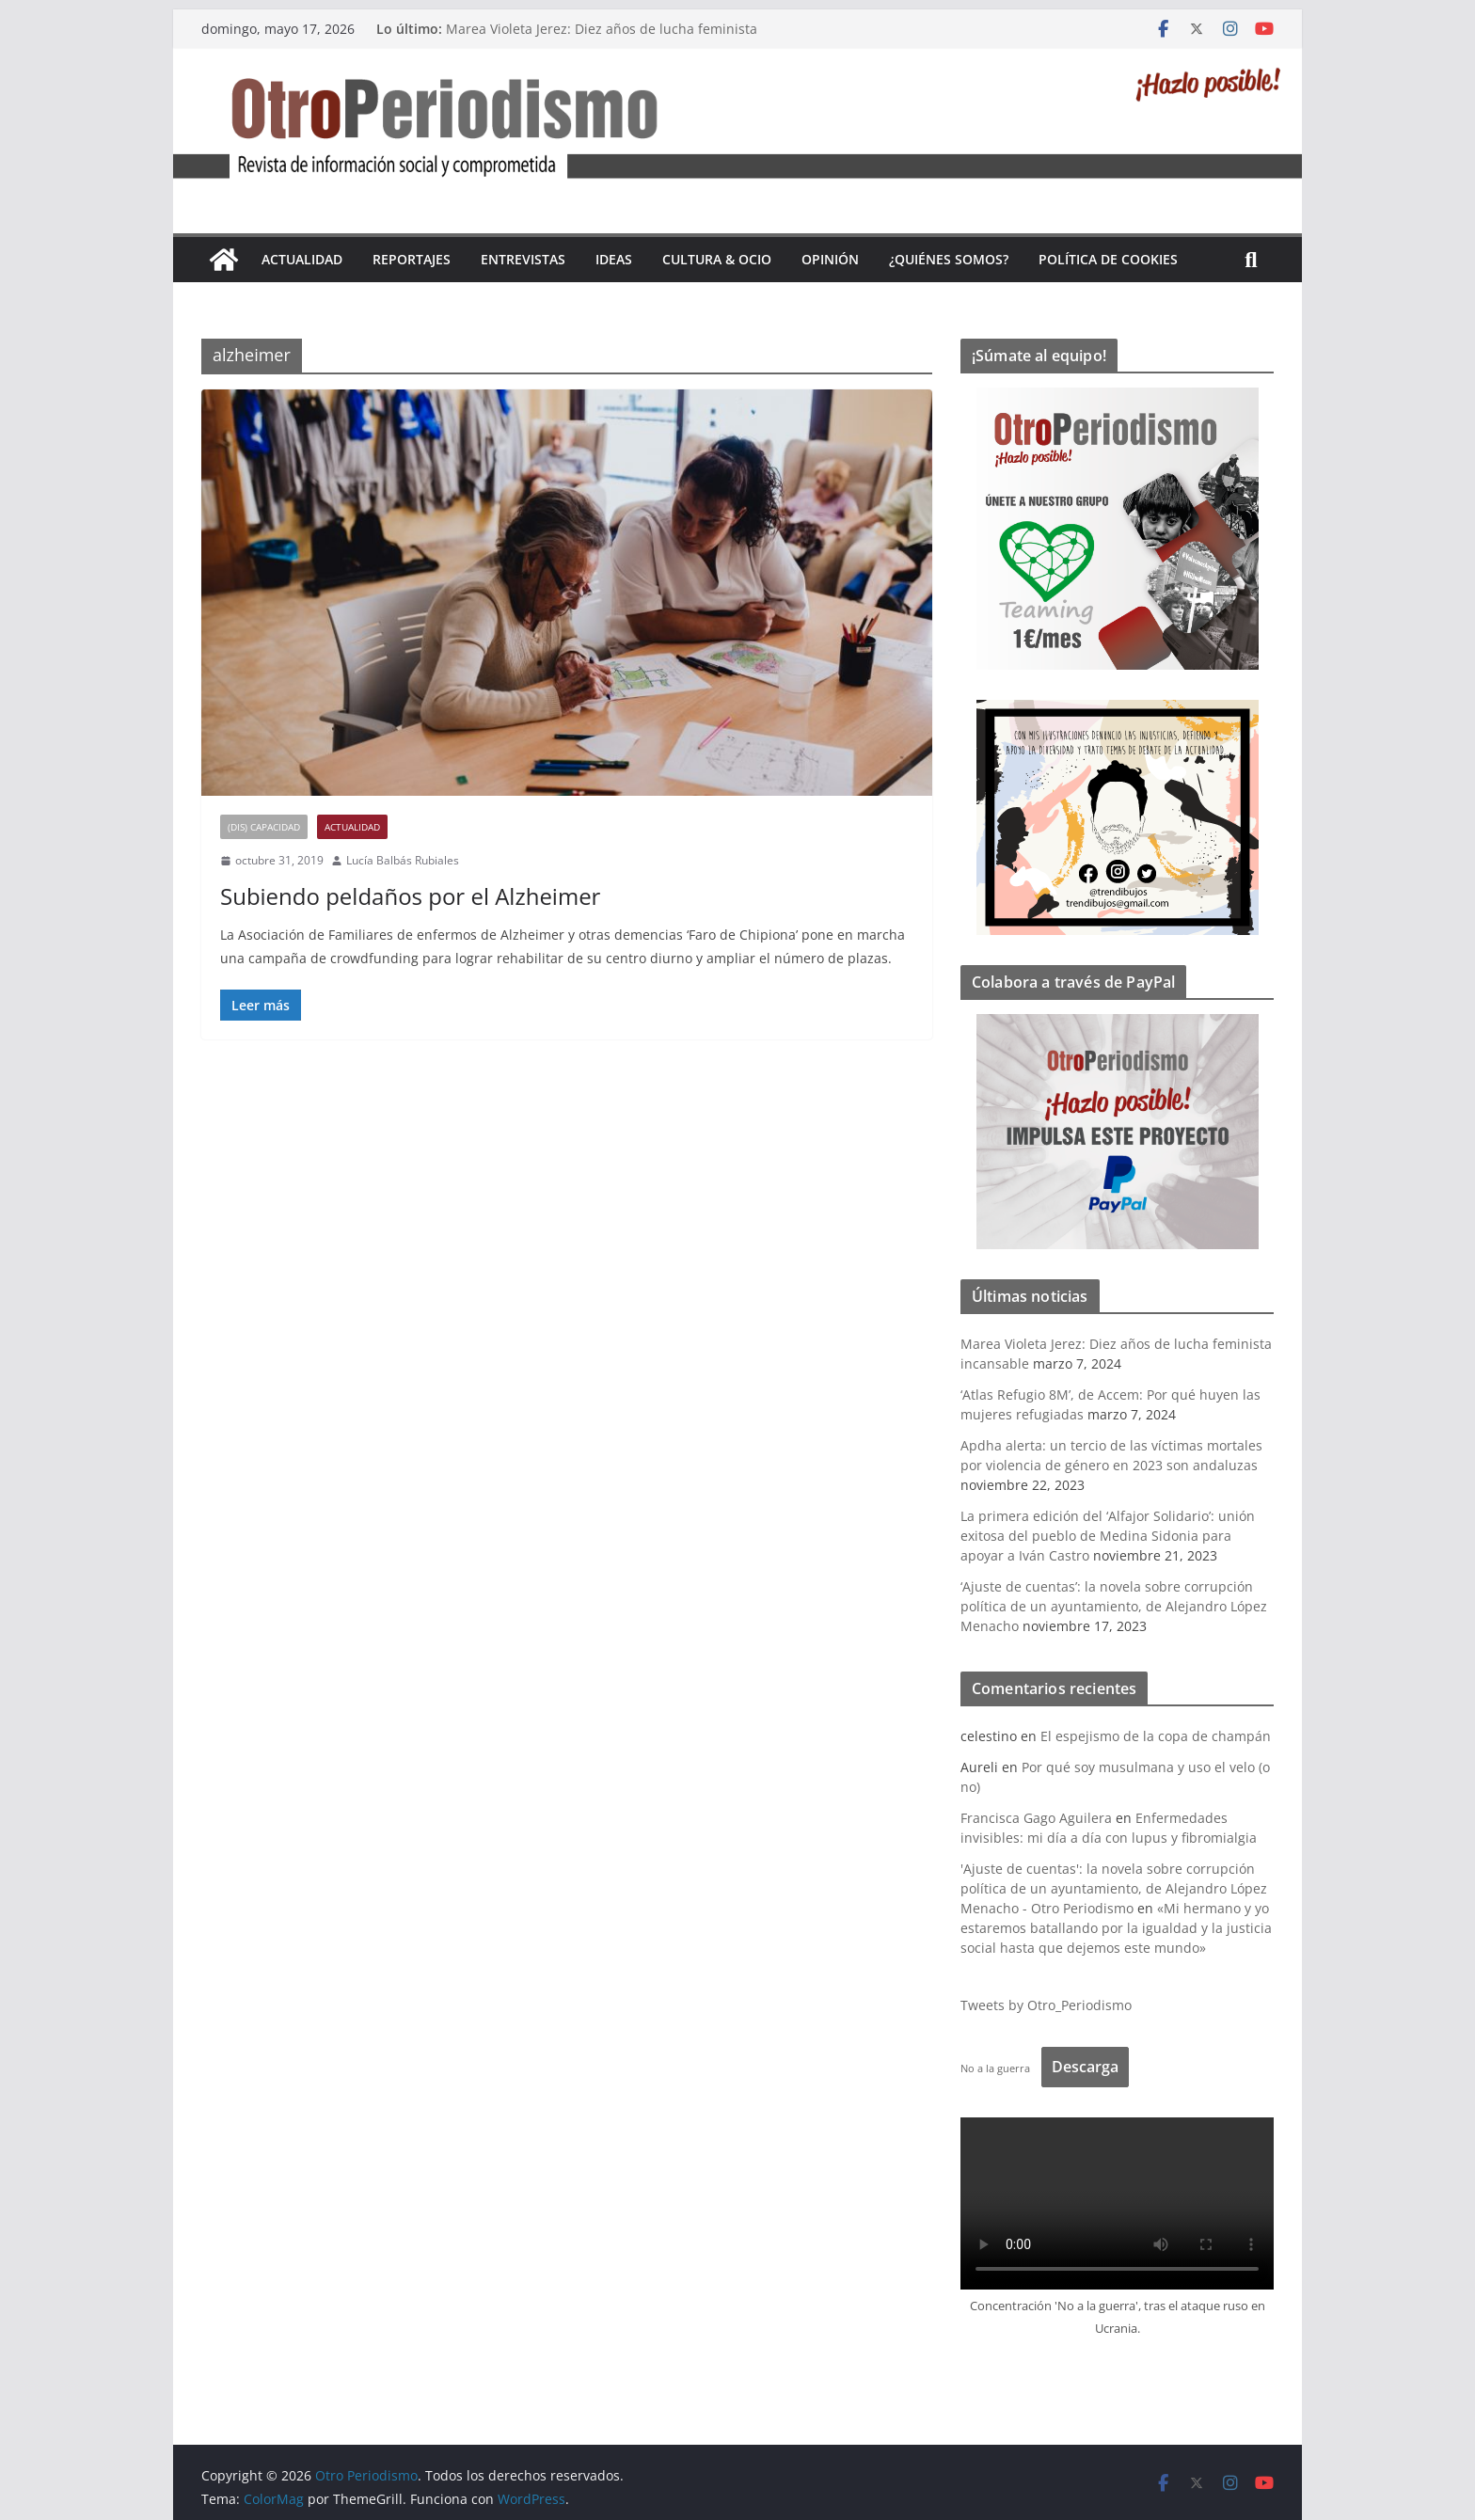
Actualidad (302, 259)
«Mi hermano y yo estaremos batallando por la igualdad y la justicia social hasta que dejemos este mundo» (1116, 1928)
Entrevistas (523, 259)
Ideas (613, 259)
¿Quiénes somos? (948, 259)
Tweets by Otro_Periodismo (1046, 2005)
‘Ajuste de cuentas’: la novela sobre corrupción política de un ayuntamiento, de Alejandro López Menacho (1113, 1606)
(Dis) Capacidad (264, 826)
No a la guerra (995, 2068)
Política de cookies (1108, 259)
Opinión (830, 259)
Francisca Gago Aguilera (1036, 1818)
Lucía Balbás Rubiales (402, 860)
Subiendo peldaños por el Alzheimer (410, 895)
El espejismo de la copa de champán (1155, 1736)
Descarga (1085, 2066)
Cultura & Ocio (716, 259)
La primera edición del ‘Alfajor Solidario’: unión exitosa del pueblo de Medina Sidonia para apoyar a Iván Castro (1107, 1535)
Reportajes (412, 259)
